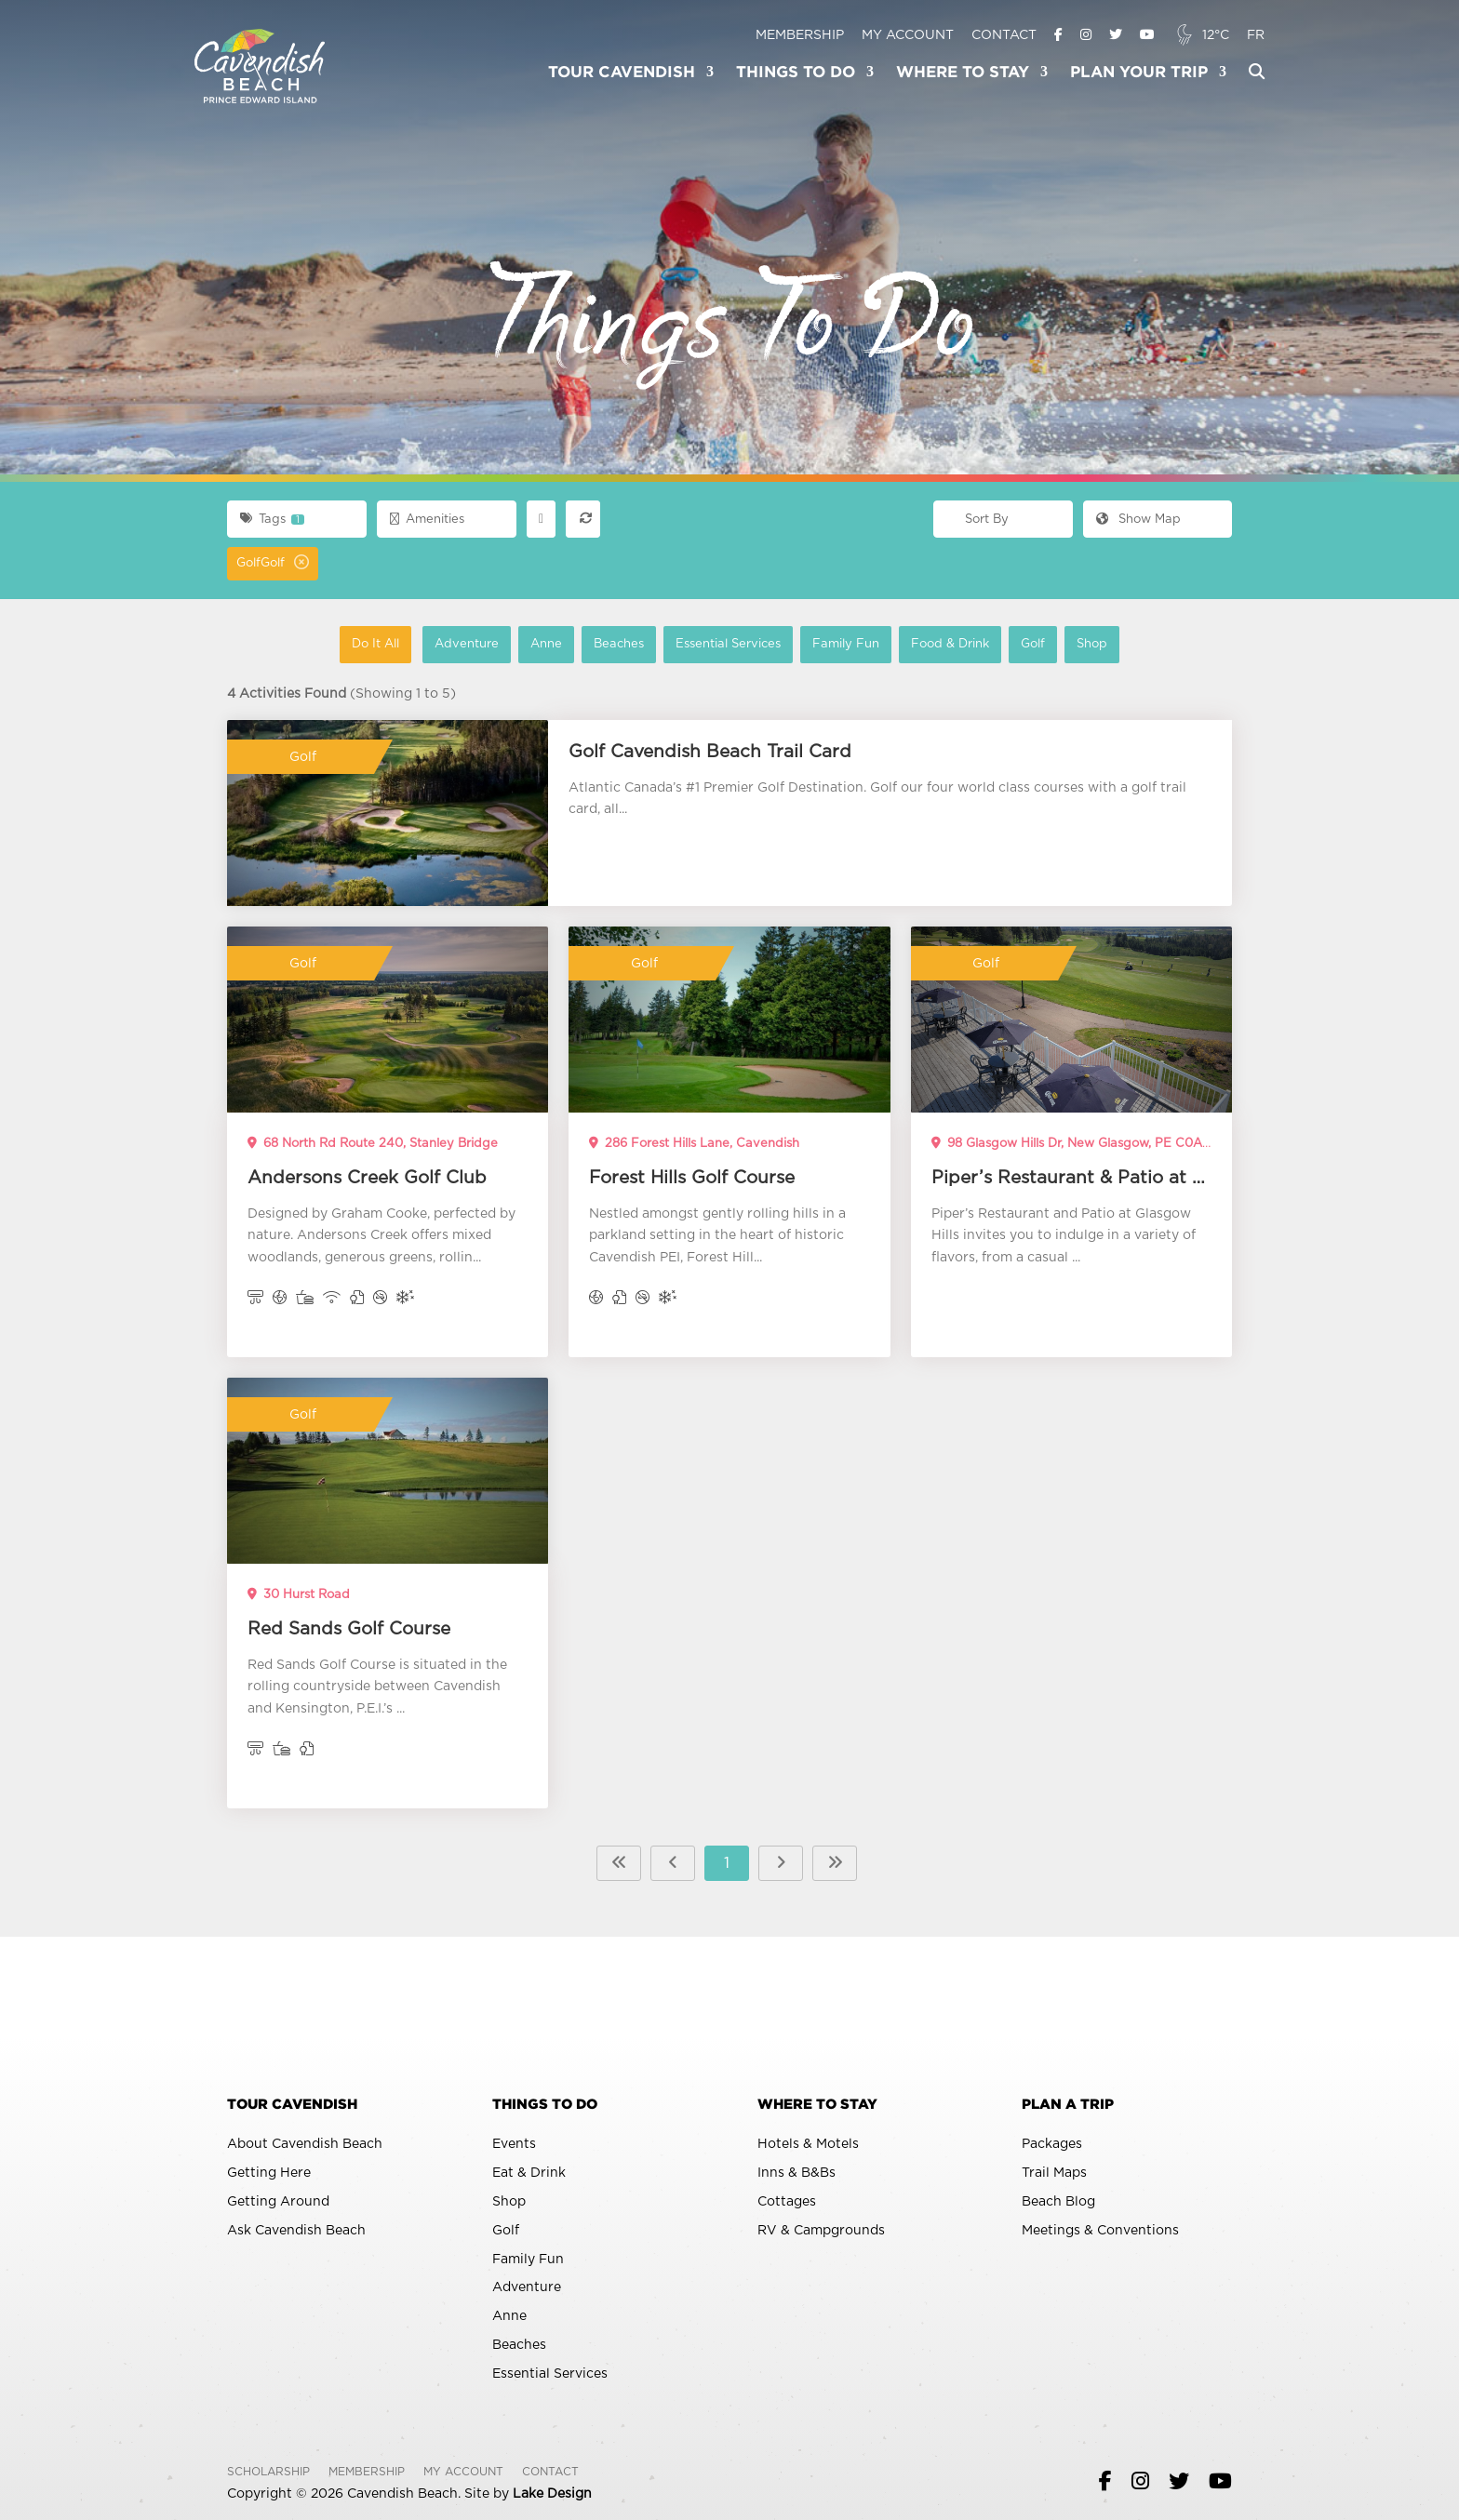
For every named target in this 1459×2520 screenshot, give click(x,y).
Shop (1098, 643)
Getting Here (269, 2173)
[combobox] (1003, 519)
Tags (272, 519)
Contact (1004, 35)
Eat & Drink (529, 2173)
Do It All (381, 643)
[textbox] (1003, 520)
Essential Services (734, 643)
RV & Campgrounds (821, 2230)
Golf (1039, 643)
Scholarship (268, 2471)
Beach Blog (1058, 2201)
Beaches (625, 643)
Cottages (786, 2201)
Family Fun (851, 643)
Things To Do (795, 72)
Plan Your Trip (1139, 72)
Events (514, 2144)
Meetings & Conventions (1100, 2230)
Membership (800, 35)
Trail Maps (1054, 2173)
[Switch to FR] (1256, 36)
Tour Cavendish (621, 72)
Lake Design (552, 2493)
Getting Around (278, 2201)
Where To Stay (962, 72)
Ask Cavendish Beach (296, 2230)
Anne (552, 643)
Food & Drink (956, 643)
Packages (1052, 2144)
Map (1138, 520)
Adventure (473, 643)
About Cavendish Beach (304, 2144)
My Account (908, 35)
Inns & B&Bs (796, 2173)
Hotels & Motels (808, 2144)
